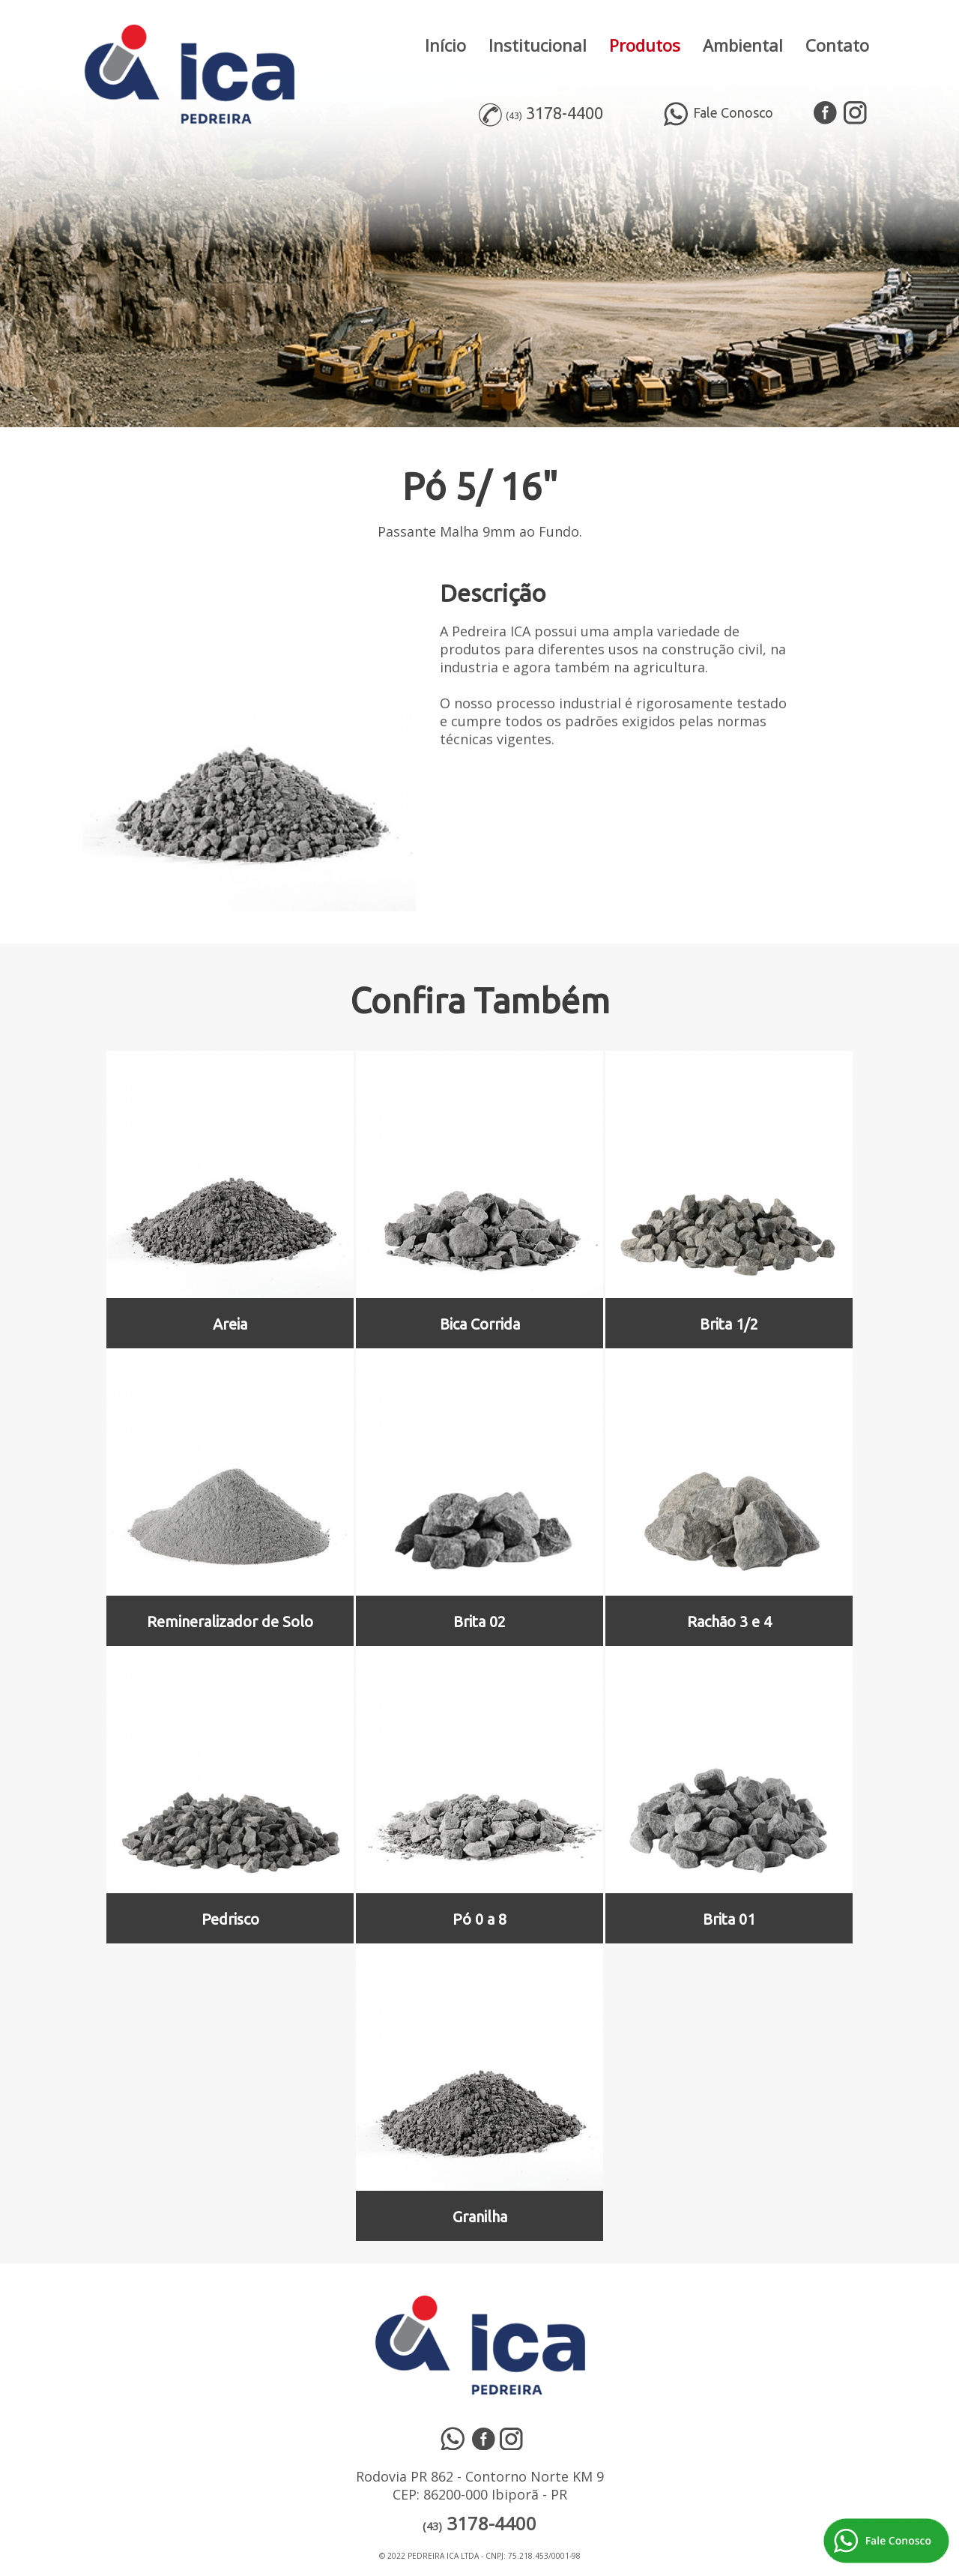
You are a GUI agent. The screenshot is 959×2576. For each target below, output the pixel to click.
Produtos (644, 45)
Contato (837, 45)
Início (445, 45)
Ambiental (743, 45)
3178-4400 (564, 112)
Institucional (537, 45)
